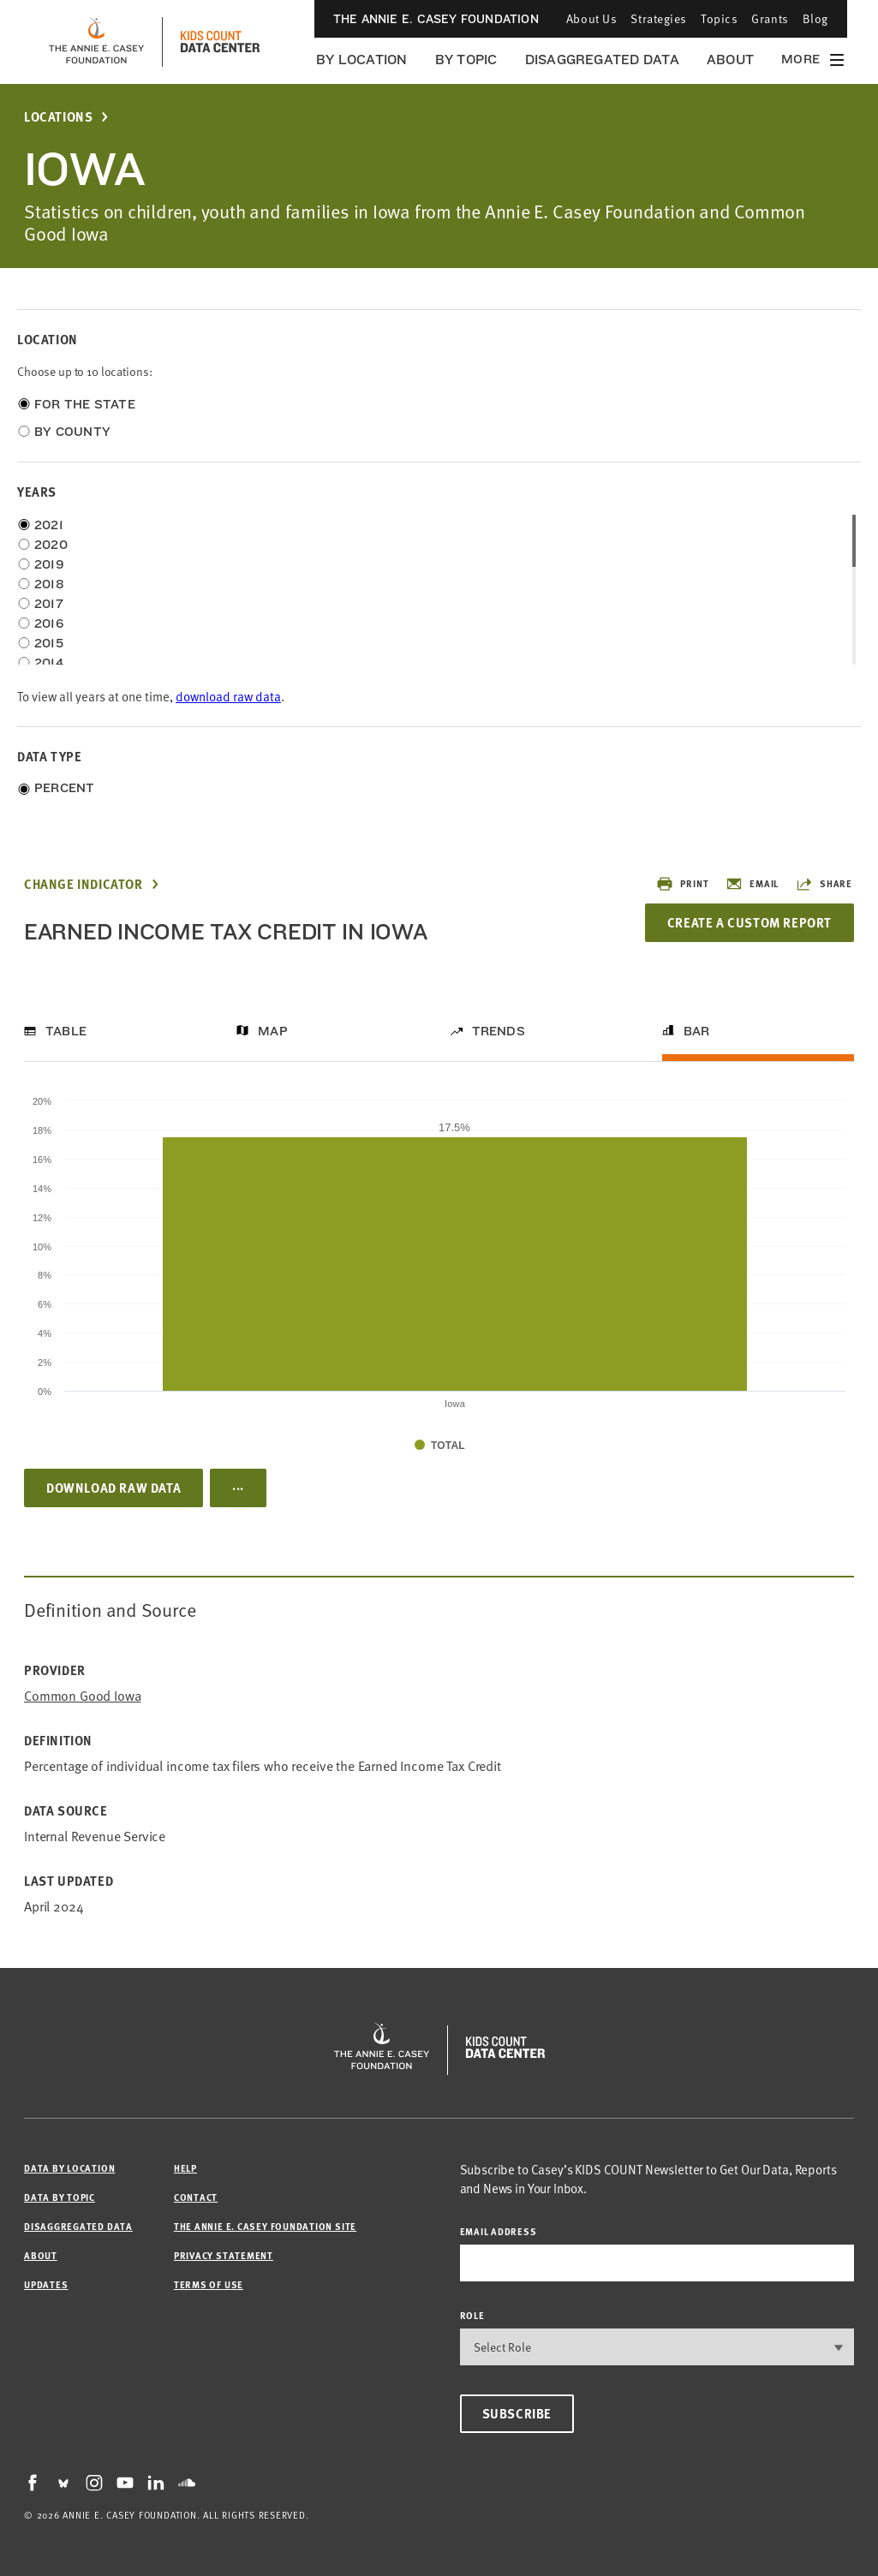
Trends (498, 1031)
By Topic (466, 59)
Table (66, 1031)
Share (824, 883)
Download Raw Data (113, 1487)
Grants (769, 18)
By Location (362, 59)
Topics (719, 18)
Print (682, 883)
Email (752, 883)
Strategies (658, 18)
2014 (48, 663)
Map (273, 1031)
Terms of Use (208, 2284)
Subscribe (517, 2413)
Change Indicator (83, 884)
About (730, 59)
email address (498, 2231)
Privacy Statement (223, 2255)
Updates (46, 2284)
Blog (815, 18)
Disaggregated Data (602, 59)
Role (472, 2315)
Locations (58, 117)
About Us (591, 18)
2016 (48, 623)
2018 (49, 584)
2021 (48, 525)
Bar (697, 1031)
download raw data (228, 696)
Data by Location (69, 2168)
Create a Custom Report (749, 922)
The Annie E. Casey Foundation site (265, 2226)
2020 (51, 544)
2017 (48, 603)
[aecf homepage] (96, 42)
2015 (48, 643)
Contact (196, 2197)
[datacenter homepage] (220, 42)
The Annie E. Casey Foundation (436, 19)
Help (185, 2168)
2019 (49, 564)
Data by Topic (59, 2197)
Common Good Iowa (82, 1695)
